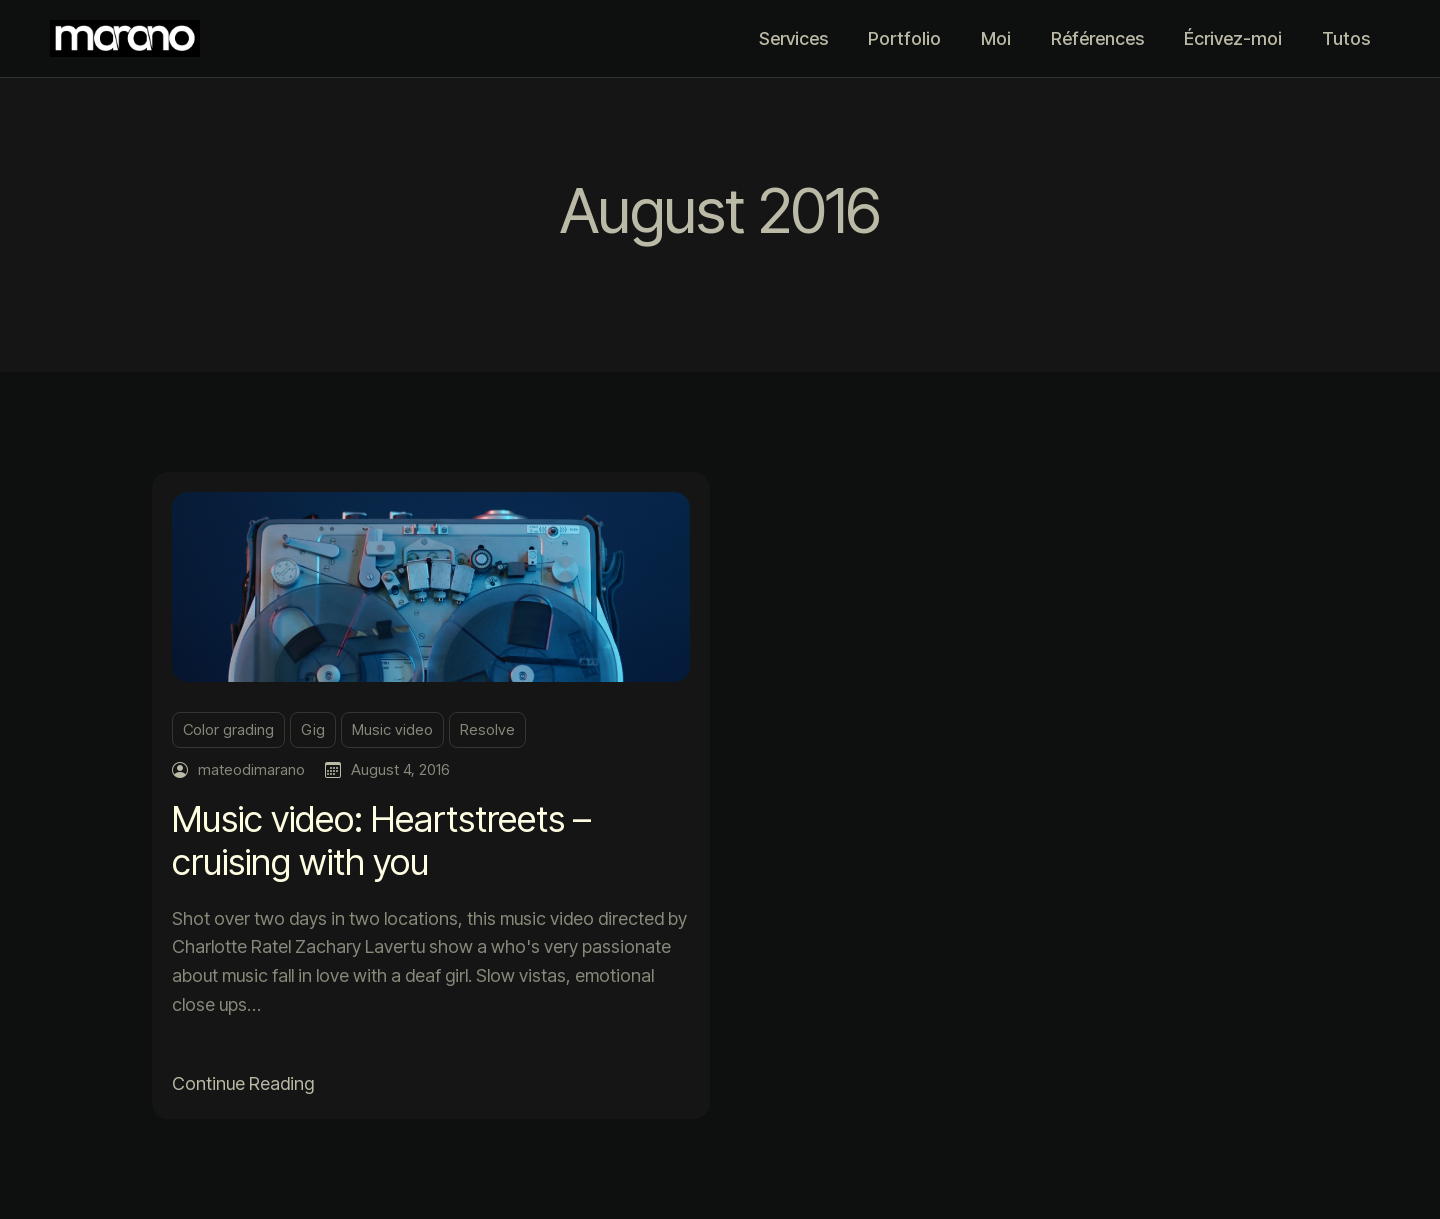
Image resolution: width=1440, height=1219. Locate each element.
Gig (313, 729)
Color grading (228, 729)
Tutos (1346, 38)
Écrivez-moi (1233, 38)
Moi (996, 38)
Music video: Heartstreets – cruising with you (381, 840)
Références (1097, 38)
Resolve (487, 729)
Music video (392, 729)
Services (793, 38)
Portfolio (904, 38)
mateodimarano (251, 769)
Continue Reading (243, 1083)
